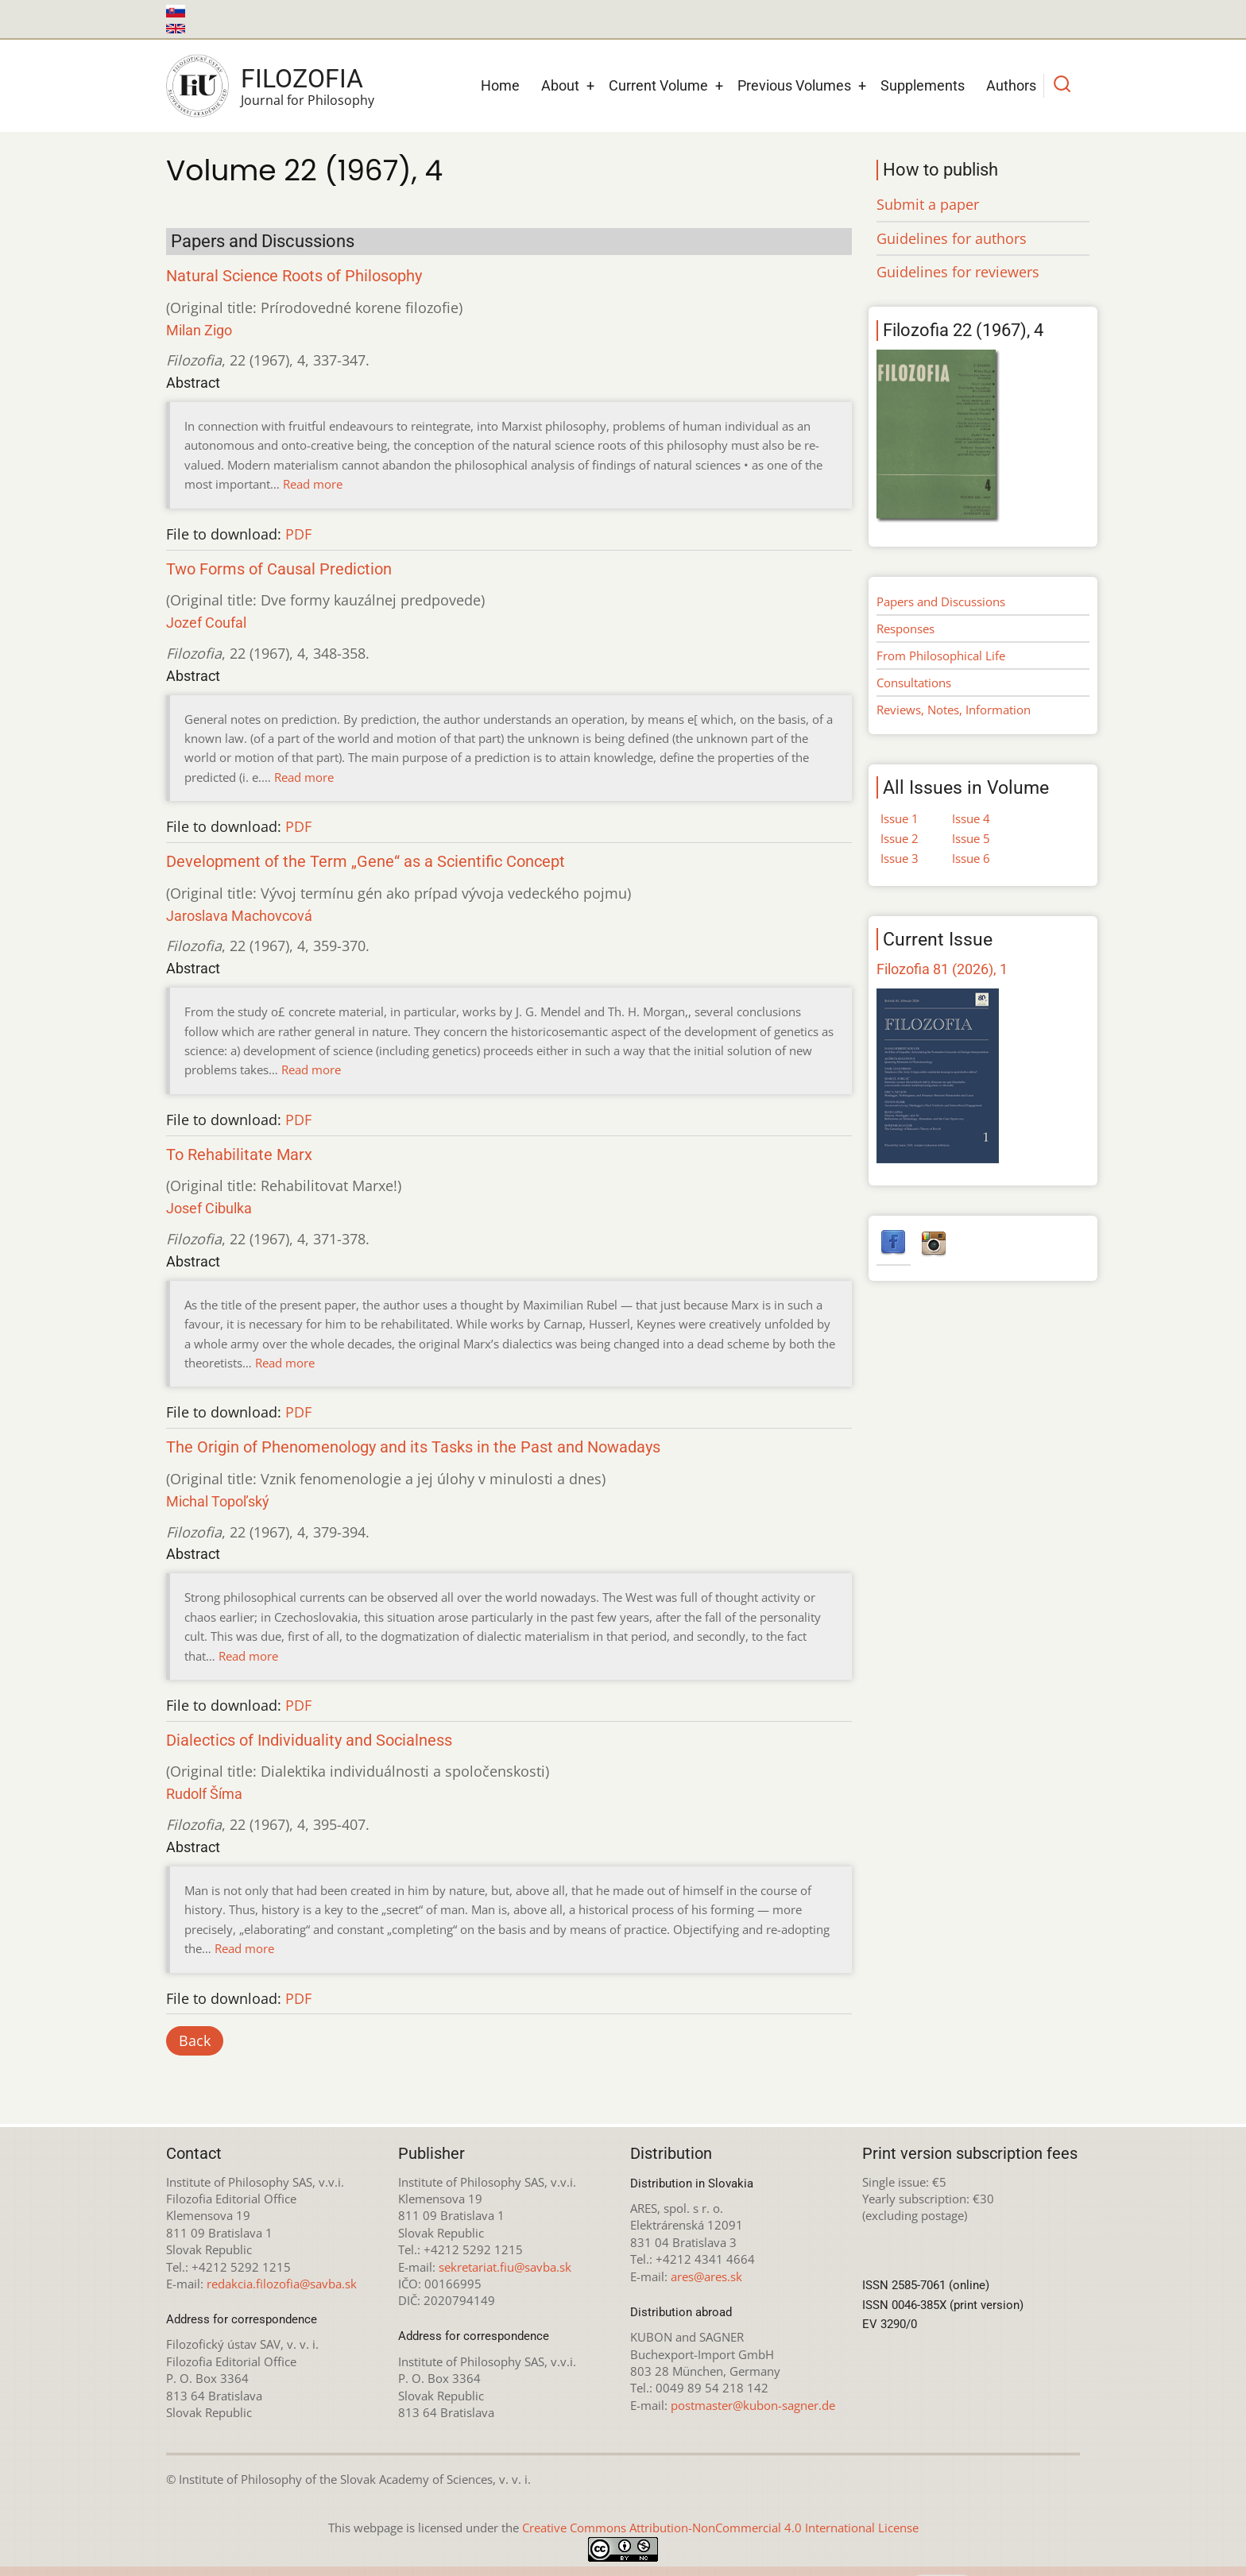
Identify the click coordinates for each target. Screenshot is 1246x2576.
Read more (312, 484)
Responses (905, 628)
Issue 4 (971, 818)
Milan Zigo (199, 330)
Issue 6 (971, 858)
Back (195, 2040)
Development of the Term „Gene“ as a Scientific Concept (365, 862)
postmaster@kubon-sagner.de (753, 2405)
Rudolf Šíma (204, 1793)
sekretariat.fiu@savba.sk (505, 2267)
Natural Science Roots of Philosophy (294, 276)
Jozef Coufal (206, 622)
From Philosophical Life (940, 655)
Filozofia (302, 79)
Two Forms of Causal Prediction (279, 569)
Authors (1011, 85)
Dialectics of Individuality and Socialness (309, 1740)
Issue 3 (899, 858)
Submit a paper (927, 204)
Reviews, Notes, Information (953, 709)
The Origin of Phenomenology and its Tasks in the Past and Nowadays (413, 1447)
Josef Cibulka (209, 1208)
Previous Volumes (794, 85)
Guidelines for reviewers (957, 271)
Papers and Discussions (940, 601)
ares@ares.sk (706, 2276)
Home (500, 85)
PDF (298, 533)
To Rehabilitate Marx (239, 1155)
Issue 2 (899, 838)
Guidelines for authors (951, 238)
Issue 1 (899, 818)
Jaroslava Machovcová (239, 915)
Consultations (913, 682)
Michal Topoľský (217, 1501)
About (560, 85)
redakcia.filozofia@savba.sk (282, 2284)
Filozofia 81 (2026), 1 (942, 969)
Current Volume (658, 85)
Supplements (922, 85)
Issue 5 (971, 838)
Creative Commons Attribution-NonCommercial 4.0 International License (720, 2527)
